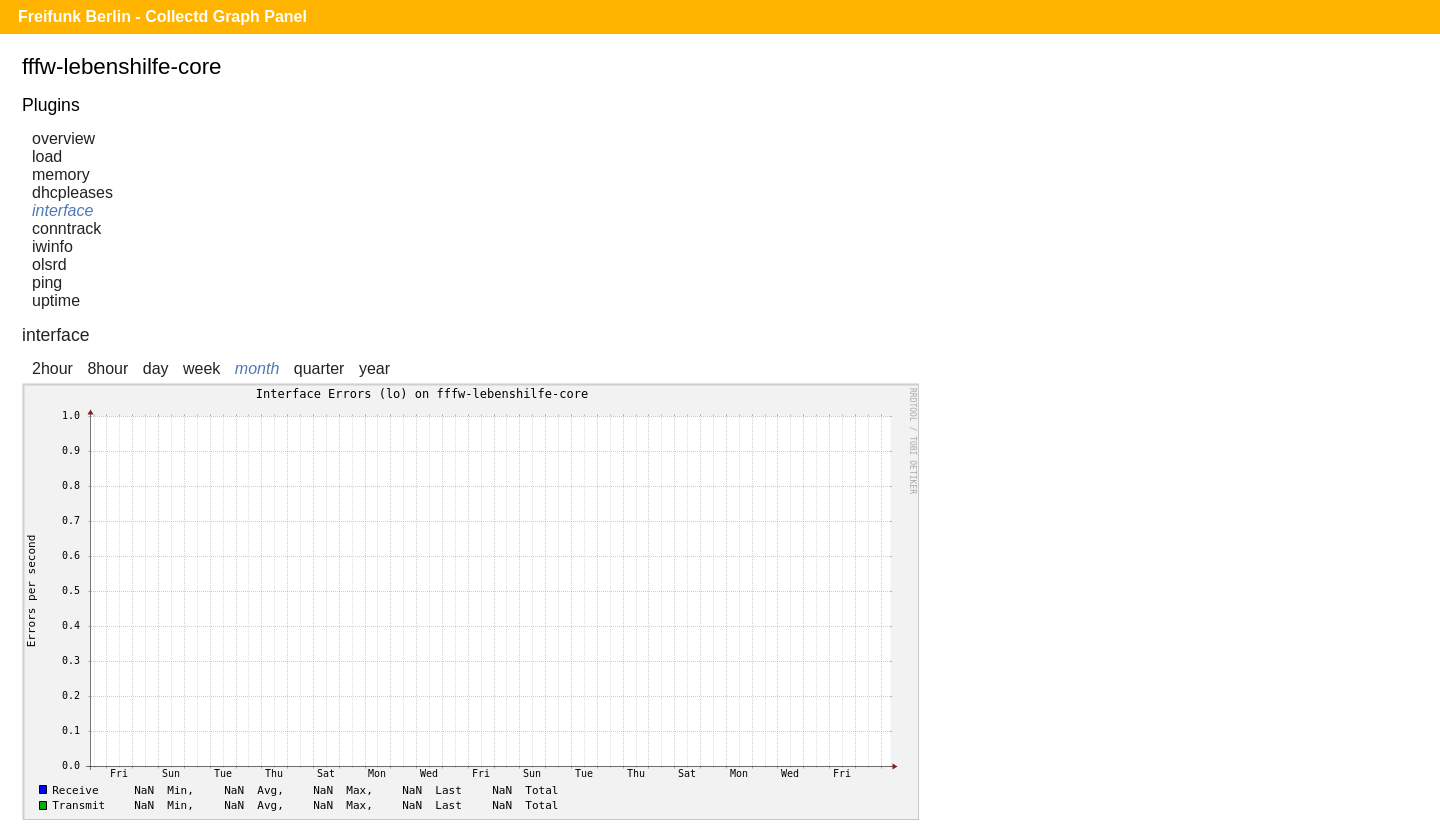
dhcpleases (72, 192)
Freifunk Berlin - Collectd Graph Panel (162, 16)
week (201, 368)
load (47, 156)
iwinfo (52, 246)
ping (47, 282)
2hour (52, 368)
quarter (319, 368)
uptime (56, 300)
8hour (107, 368)
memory (61, 174)
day (156, 368)
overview (63, 138)
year (374, 368)
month (257, 368)
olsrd (49, 264)
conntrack (66, 228)
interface (62, 210)
